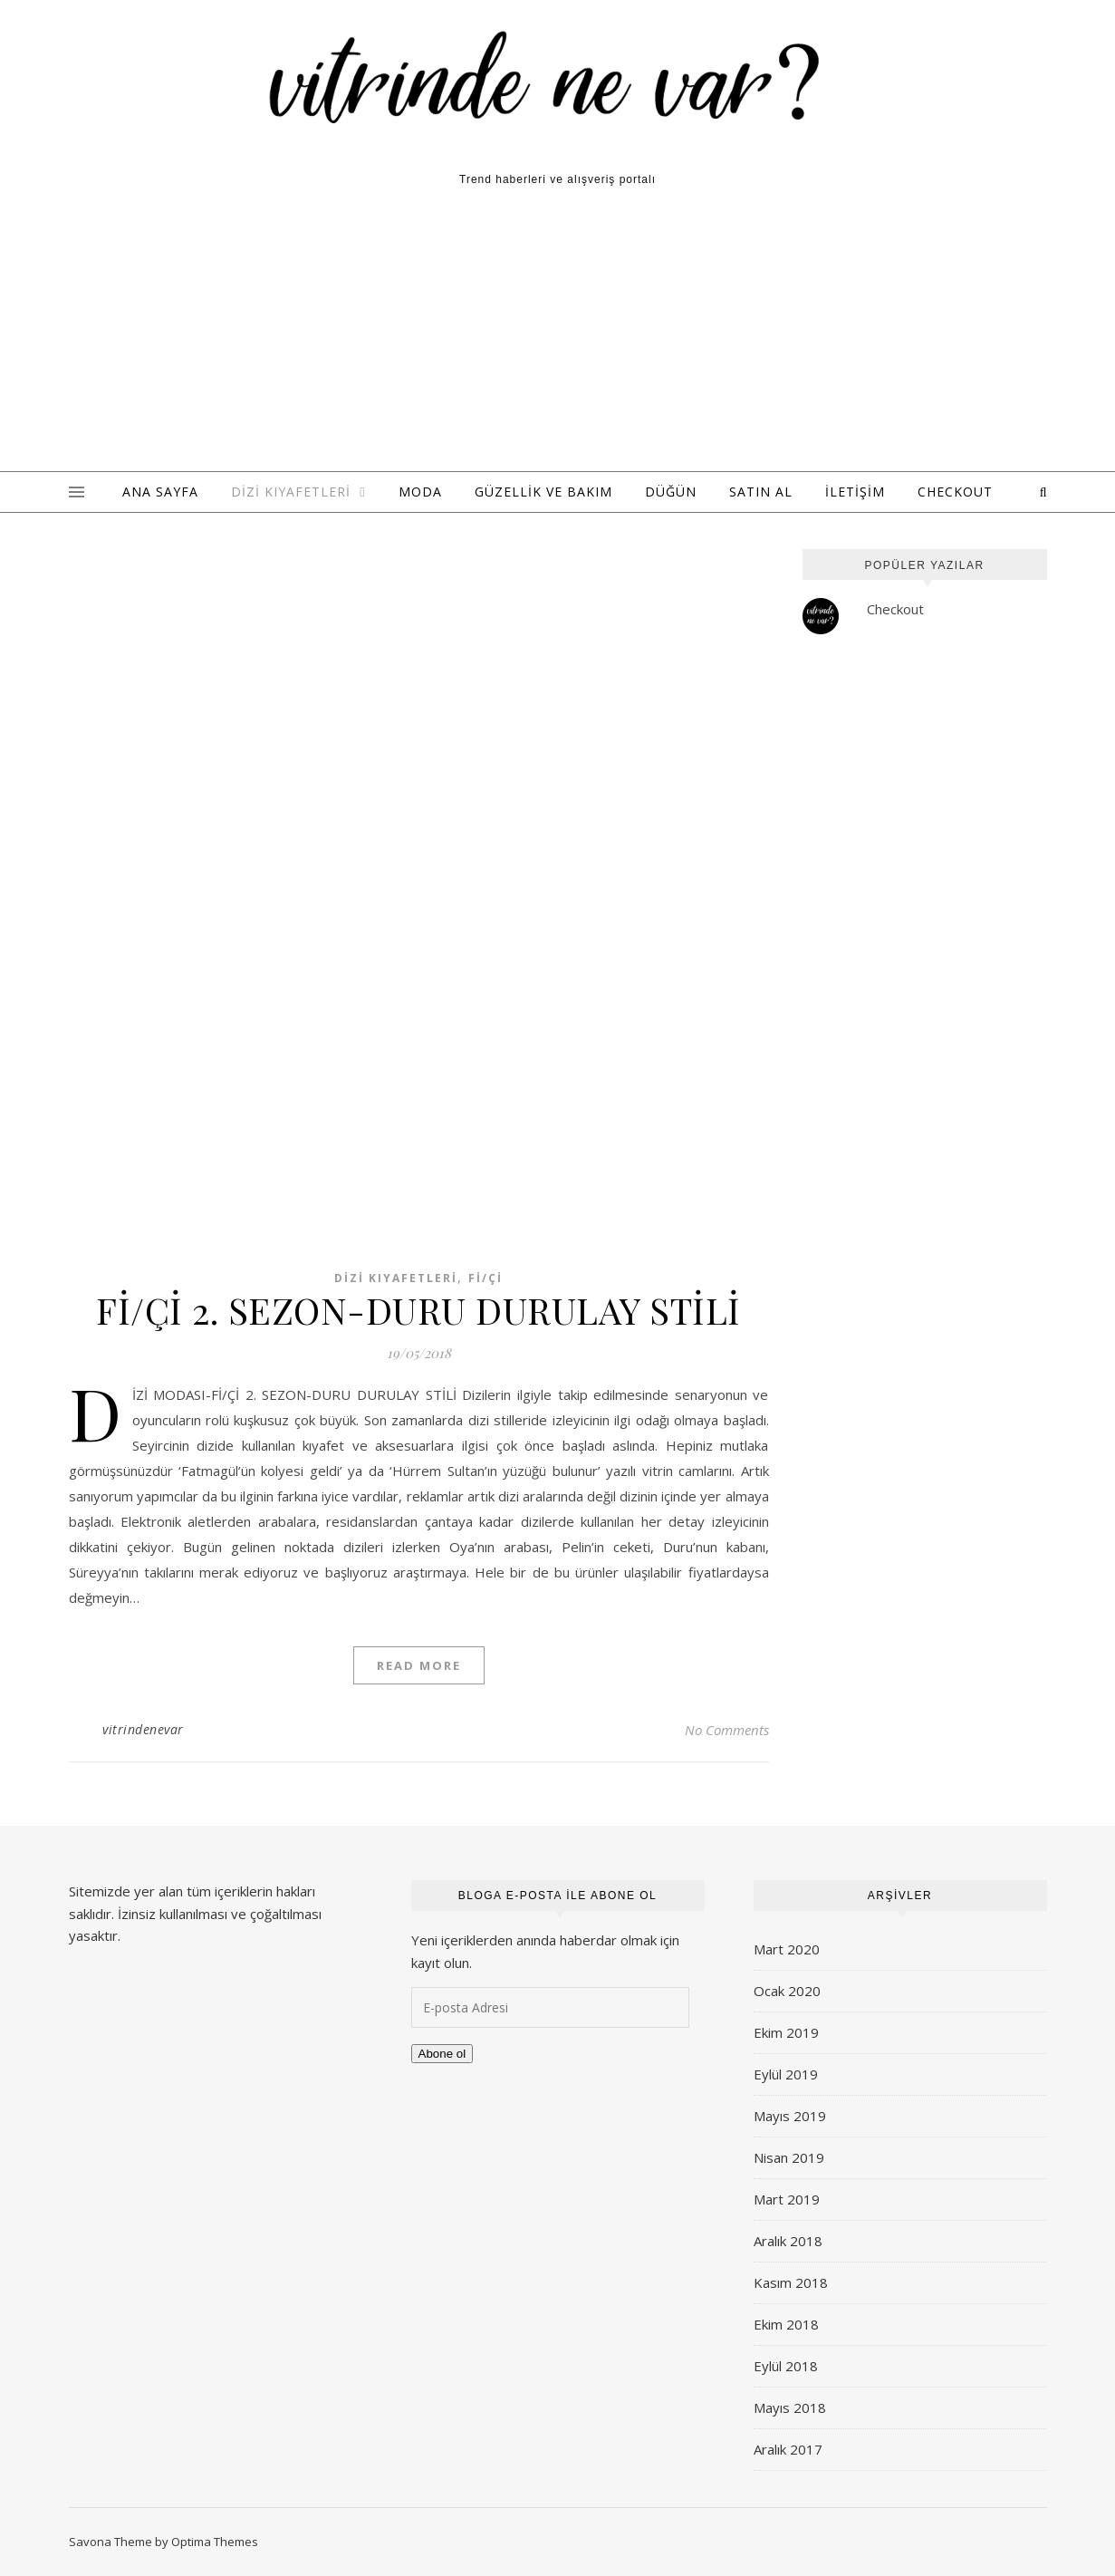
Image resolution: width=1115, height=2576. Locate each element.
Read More (419, 1665)
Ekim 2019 (786, 2032)
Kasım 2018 (791, 2282)
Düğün (671, 491)
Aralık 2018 (788, 2241)
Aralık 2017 (788, 2449)
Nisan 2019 (789, 2157)
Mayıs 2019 (790, 2116)
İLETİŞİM (855, 491)
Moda (420, 491)
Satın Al (761, 491)
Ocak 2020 (787, 1991)
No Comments (727, 1730)
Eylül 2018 (786, 2366)
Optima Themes (214, 2541)
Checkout (955, 491)
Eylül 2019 (786, 2074)
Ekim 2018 (786, 2324)
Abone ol (442, 2053)
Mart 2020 (787, 1949)
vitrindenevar (143, 1729)
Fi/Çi (485, 1278)
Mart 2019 (787, 2199)
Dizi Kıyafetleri (291, 491)
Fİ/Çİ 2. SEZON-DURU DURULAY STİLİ (418, 1310)
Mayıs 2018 (790, 2407)
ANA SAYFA (160, 491)
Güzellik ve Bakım (543, 491)
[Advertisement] (557, 335)
